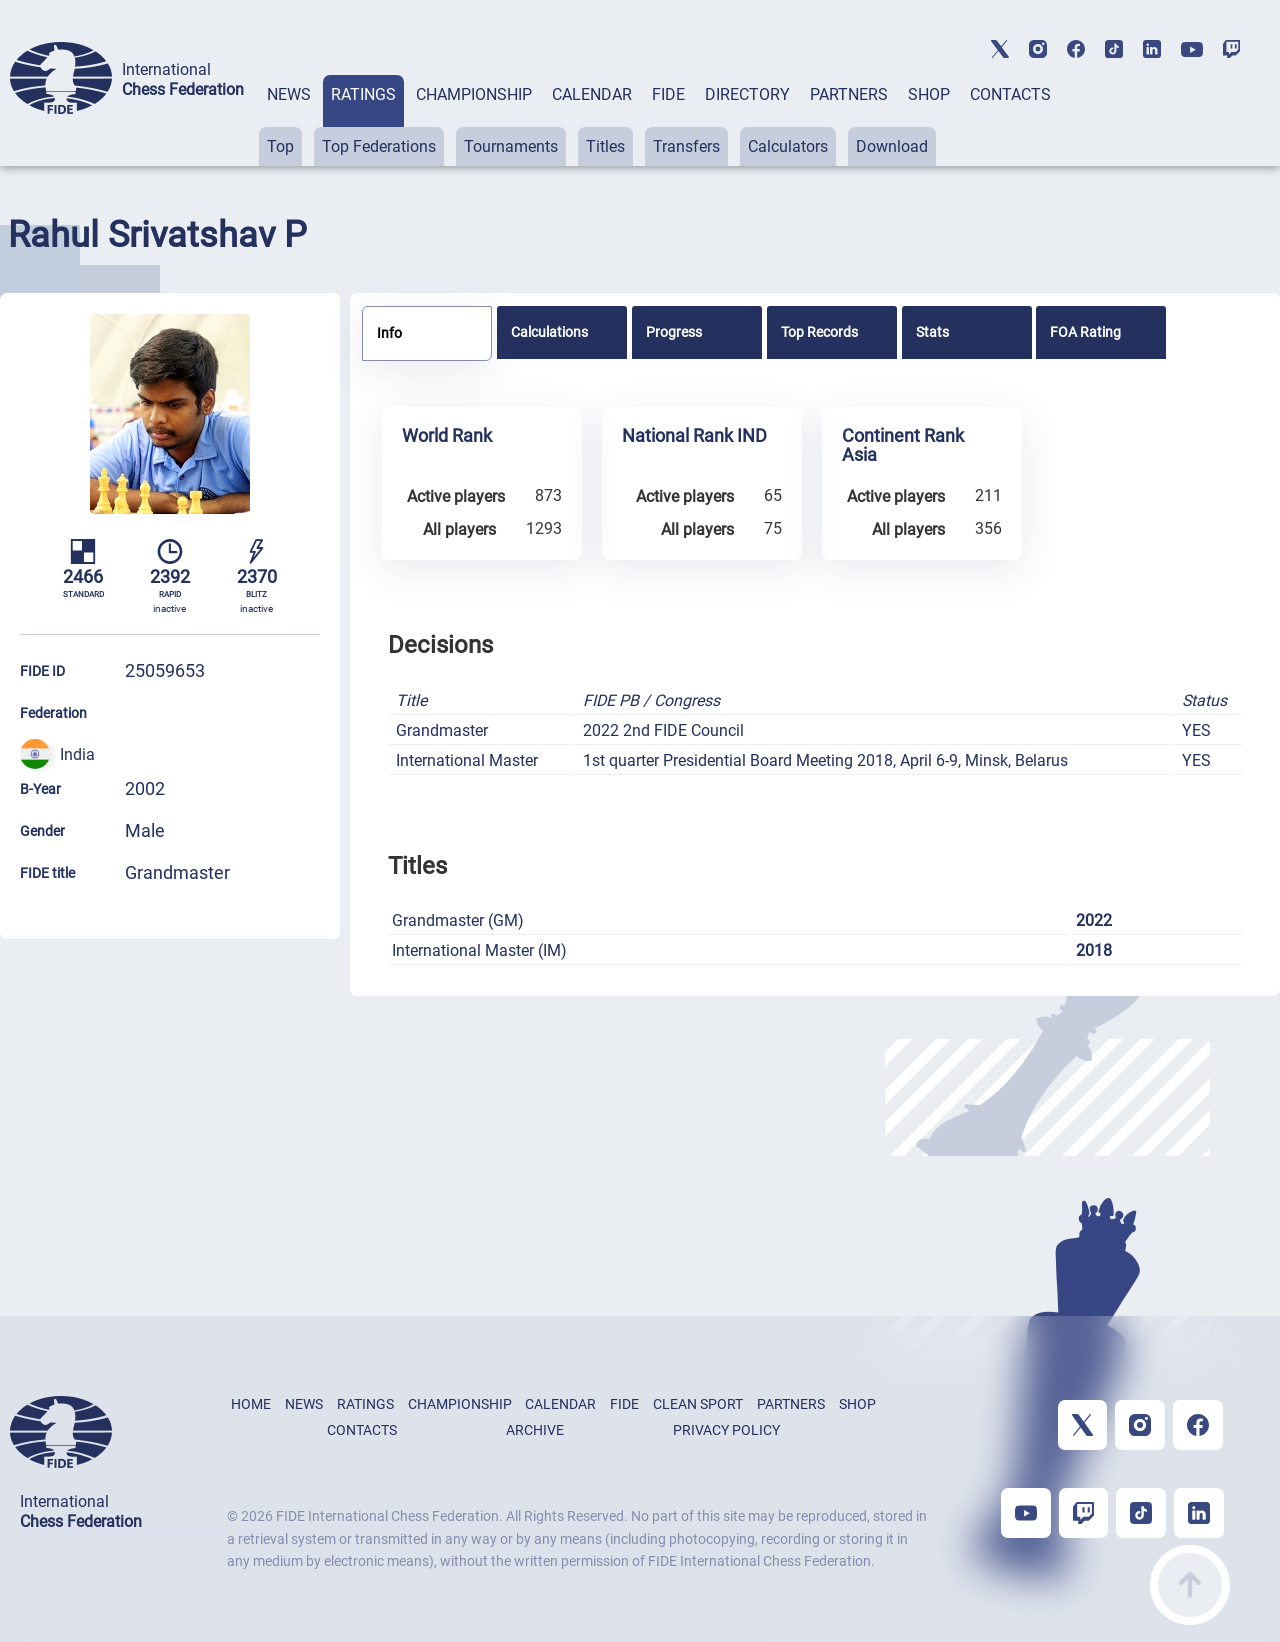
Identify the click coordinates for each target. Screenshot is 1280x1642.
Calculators (788, 146)
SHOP (929, 94)
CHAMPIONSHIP (474, 94)
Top (280, 146)
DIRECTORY (747, 94)
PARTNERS (849, 94)
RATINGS (363, 94)
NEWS (289, 94)
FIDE (668, 94)
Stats (932, 332)
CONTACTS (1010, 94)
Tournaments (511, 146)
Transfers (686, 146)
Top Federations (379, 146)
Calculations (549, 332)
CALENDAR (592, 94)
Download (892, 146)
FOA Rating (1085, 332)
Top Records (819, 332)
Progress (674, 332)
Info (389, 333)
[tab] (289, 120)
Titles (605, 146)
